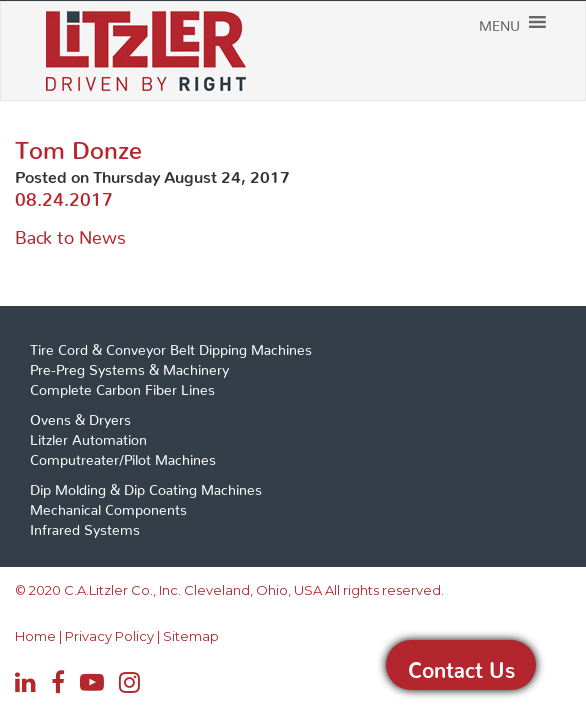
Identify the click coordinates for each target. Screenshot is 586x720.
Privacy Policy (93, 636)
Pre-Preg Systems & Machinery (129, 366)
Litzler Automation (88, 436)
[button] (529, 54)
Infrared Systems (85, 526)
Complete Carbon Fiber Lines (122, 386)
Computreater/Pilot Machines (123, 456)
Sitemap (161, 636)
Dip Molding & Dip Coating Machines (146, 486)
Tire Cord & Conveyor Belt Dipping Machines (171, 346)
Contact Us (461, 665)
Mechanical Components (108, 506)
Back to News (70, 232)
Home (31, 636)
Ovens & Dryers (80, 416)
